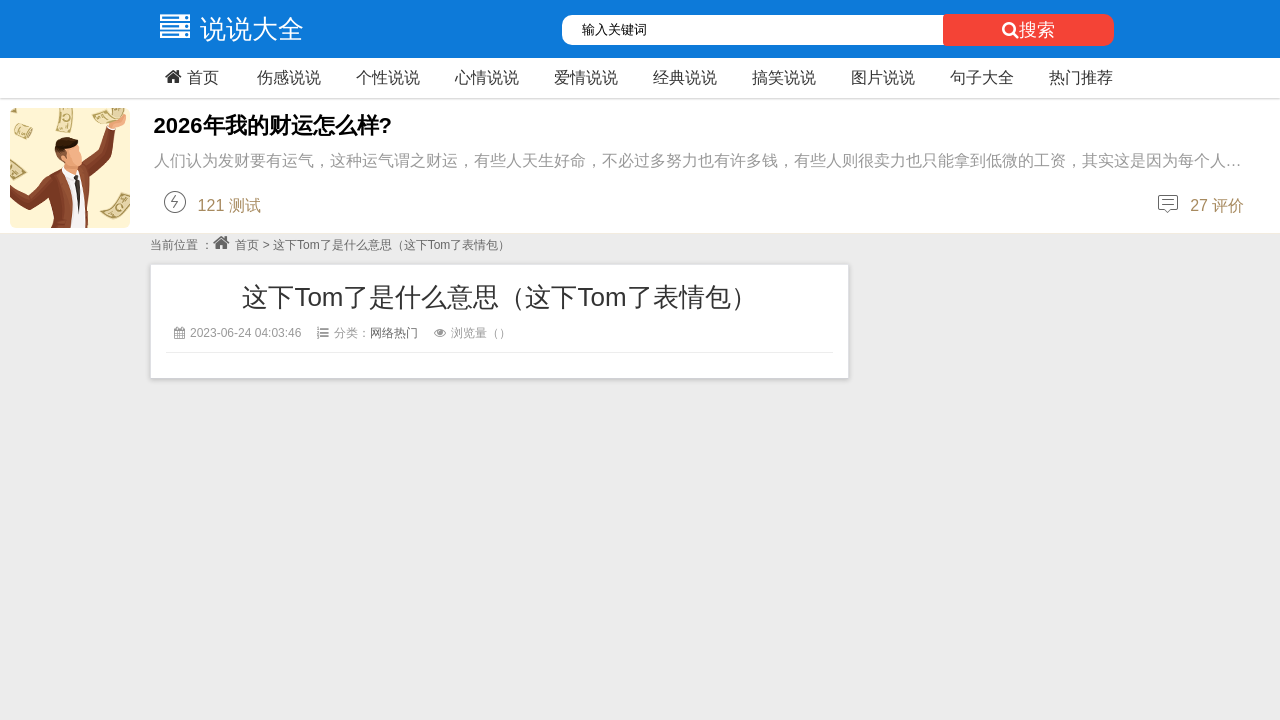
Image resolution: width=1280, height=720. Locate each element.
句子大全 (982, 77)
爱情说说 (586, 77)
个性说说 (388, 77)
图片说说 (883, 77)
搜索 (1028, 30)
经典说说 (685, 77)
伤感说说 (289, 77)
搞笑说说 (784, 77)
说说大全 (227, 29)
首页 (189, 77)
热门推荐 (1081, 77)
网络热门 (394, 333)
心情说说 (487, 77)
